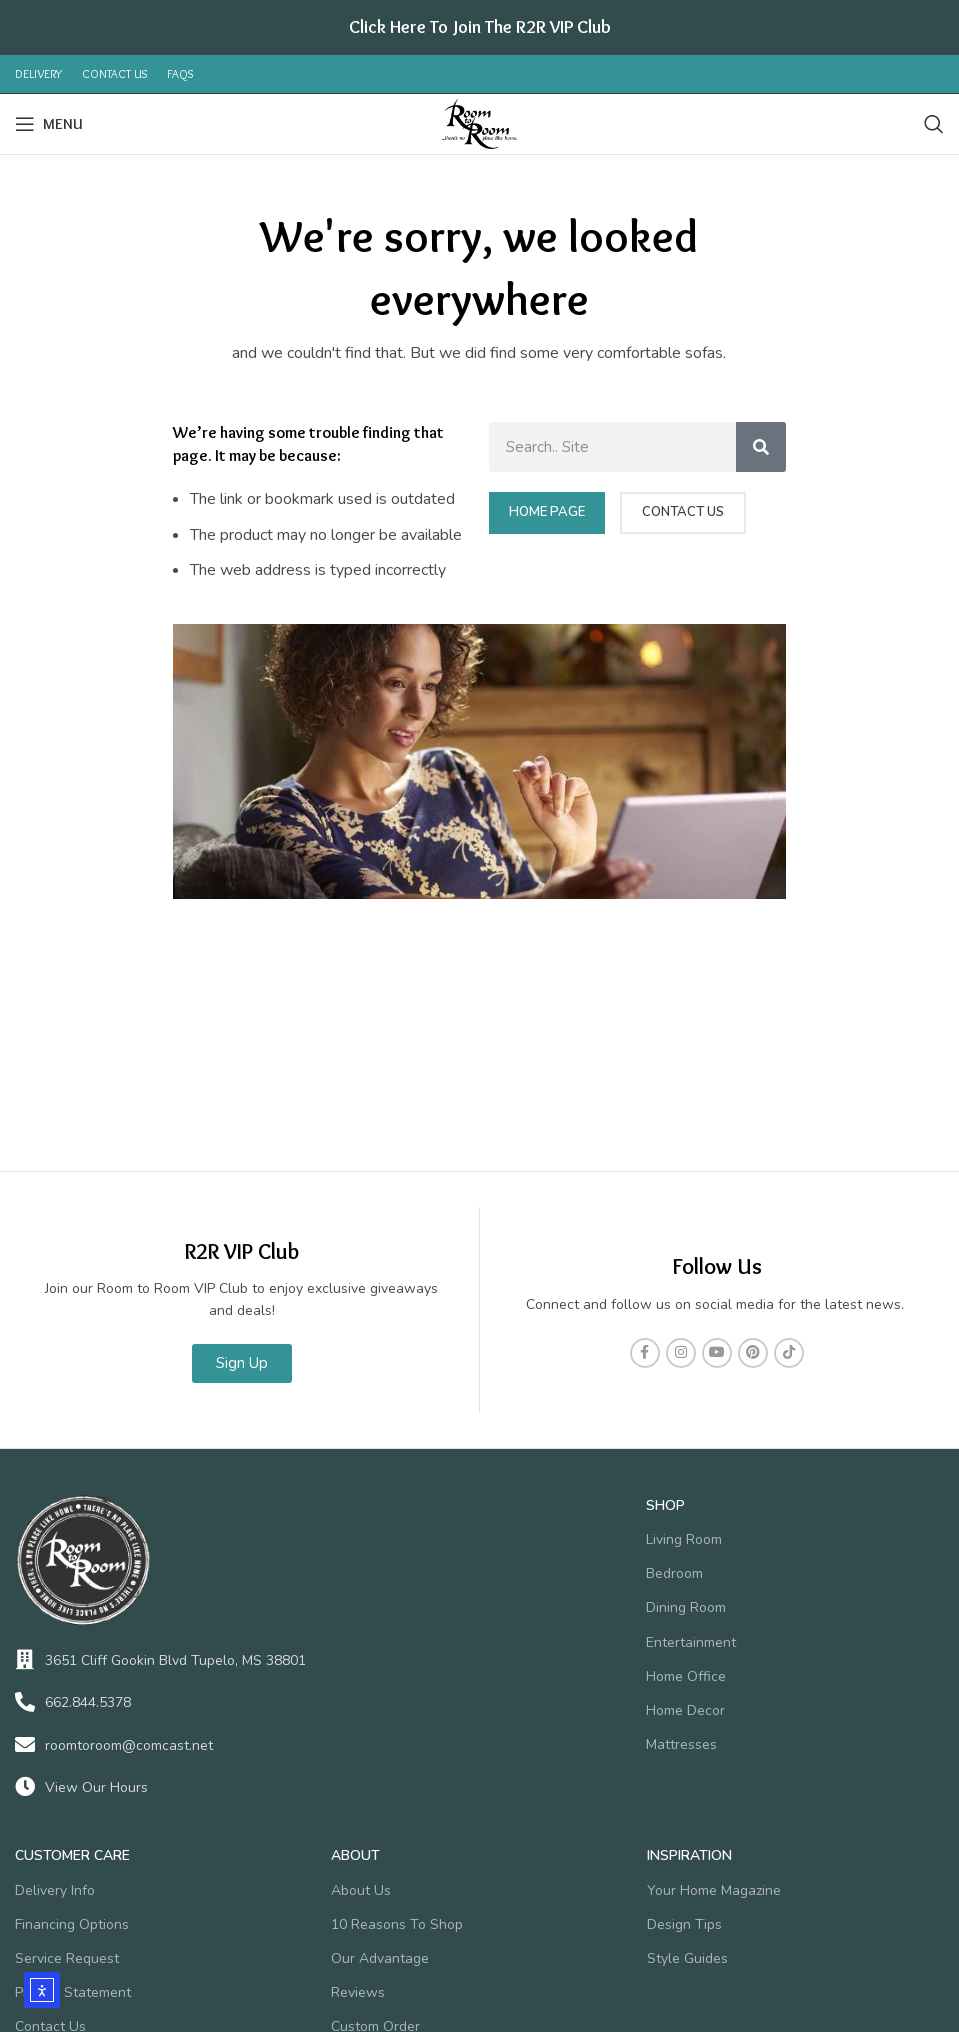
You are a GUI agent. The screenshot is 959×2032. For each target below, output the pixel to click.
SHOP (665, 1505)
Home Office (686, 1676)
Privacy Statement (73, 1992)
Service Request (67, 1958)
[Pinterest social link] (753, 1353)
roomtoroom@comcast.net (129, 1745)
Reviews (358, 1992)
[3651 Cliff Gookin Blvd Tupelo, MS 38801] (25, 1660)
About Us (361, 1890)
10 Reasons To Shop (397, 1924)
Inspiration (689, 1855)
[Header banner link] (479, 27)
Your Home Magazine (714, 1890)
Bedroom (674, 1573)
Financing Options (72, 1924)
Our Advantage (380, 1958)
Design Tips (684, 1924)
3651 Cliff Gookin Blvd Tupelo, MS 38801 (175, 1660)
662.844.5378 (88, 1702)
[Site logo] (479, 123)
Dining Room (686, 1607)
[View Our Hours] (25, 1787)
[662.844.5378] (25, 1702)
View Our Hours (96, 1787)
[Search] (934, 124)
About (355, 1855)
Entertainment (691, 1642)
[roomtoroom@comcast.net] (25, 1745)
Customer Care (72, 1855)
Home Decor (685, 1710)
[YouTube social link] (717, 1353)
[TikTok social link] (789, 1353)
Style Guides (687, 1958)
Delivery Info (55, 1890)
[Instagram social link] (681, 1353)
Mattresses (681, 1744)
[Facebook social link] (645, 1353)
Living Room (684, 1539)
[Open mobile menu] (49, 124)
